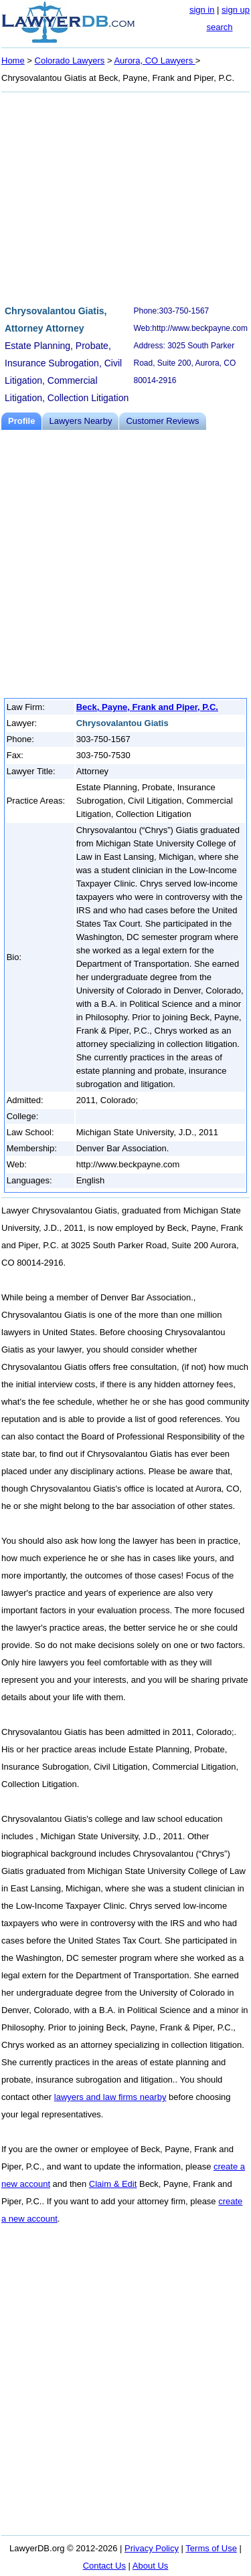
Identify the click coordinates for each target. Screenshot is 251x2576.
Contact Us (104, 2566)
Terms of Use (211, 2548)
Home (13, 60)
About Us (150, 2566)
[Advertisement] (125, 196)
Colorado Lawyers (70, 60)
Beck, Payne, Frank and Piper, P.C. (147, 707)
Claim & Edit (113, 2184)
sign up (236, 10)
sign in (202, 10)
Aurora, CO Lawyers (154, 60)
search (219, 27)
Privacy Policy (151, 2548)
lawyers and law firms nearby (110, 2097)
